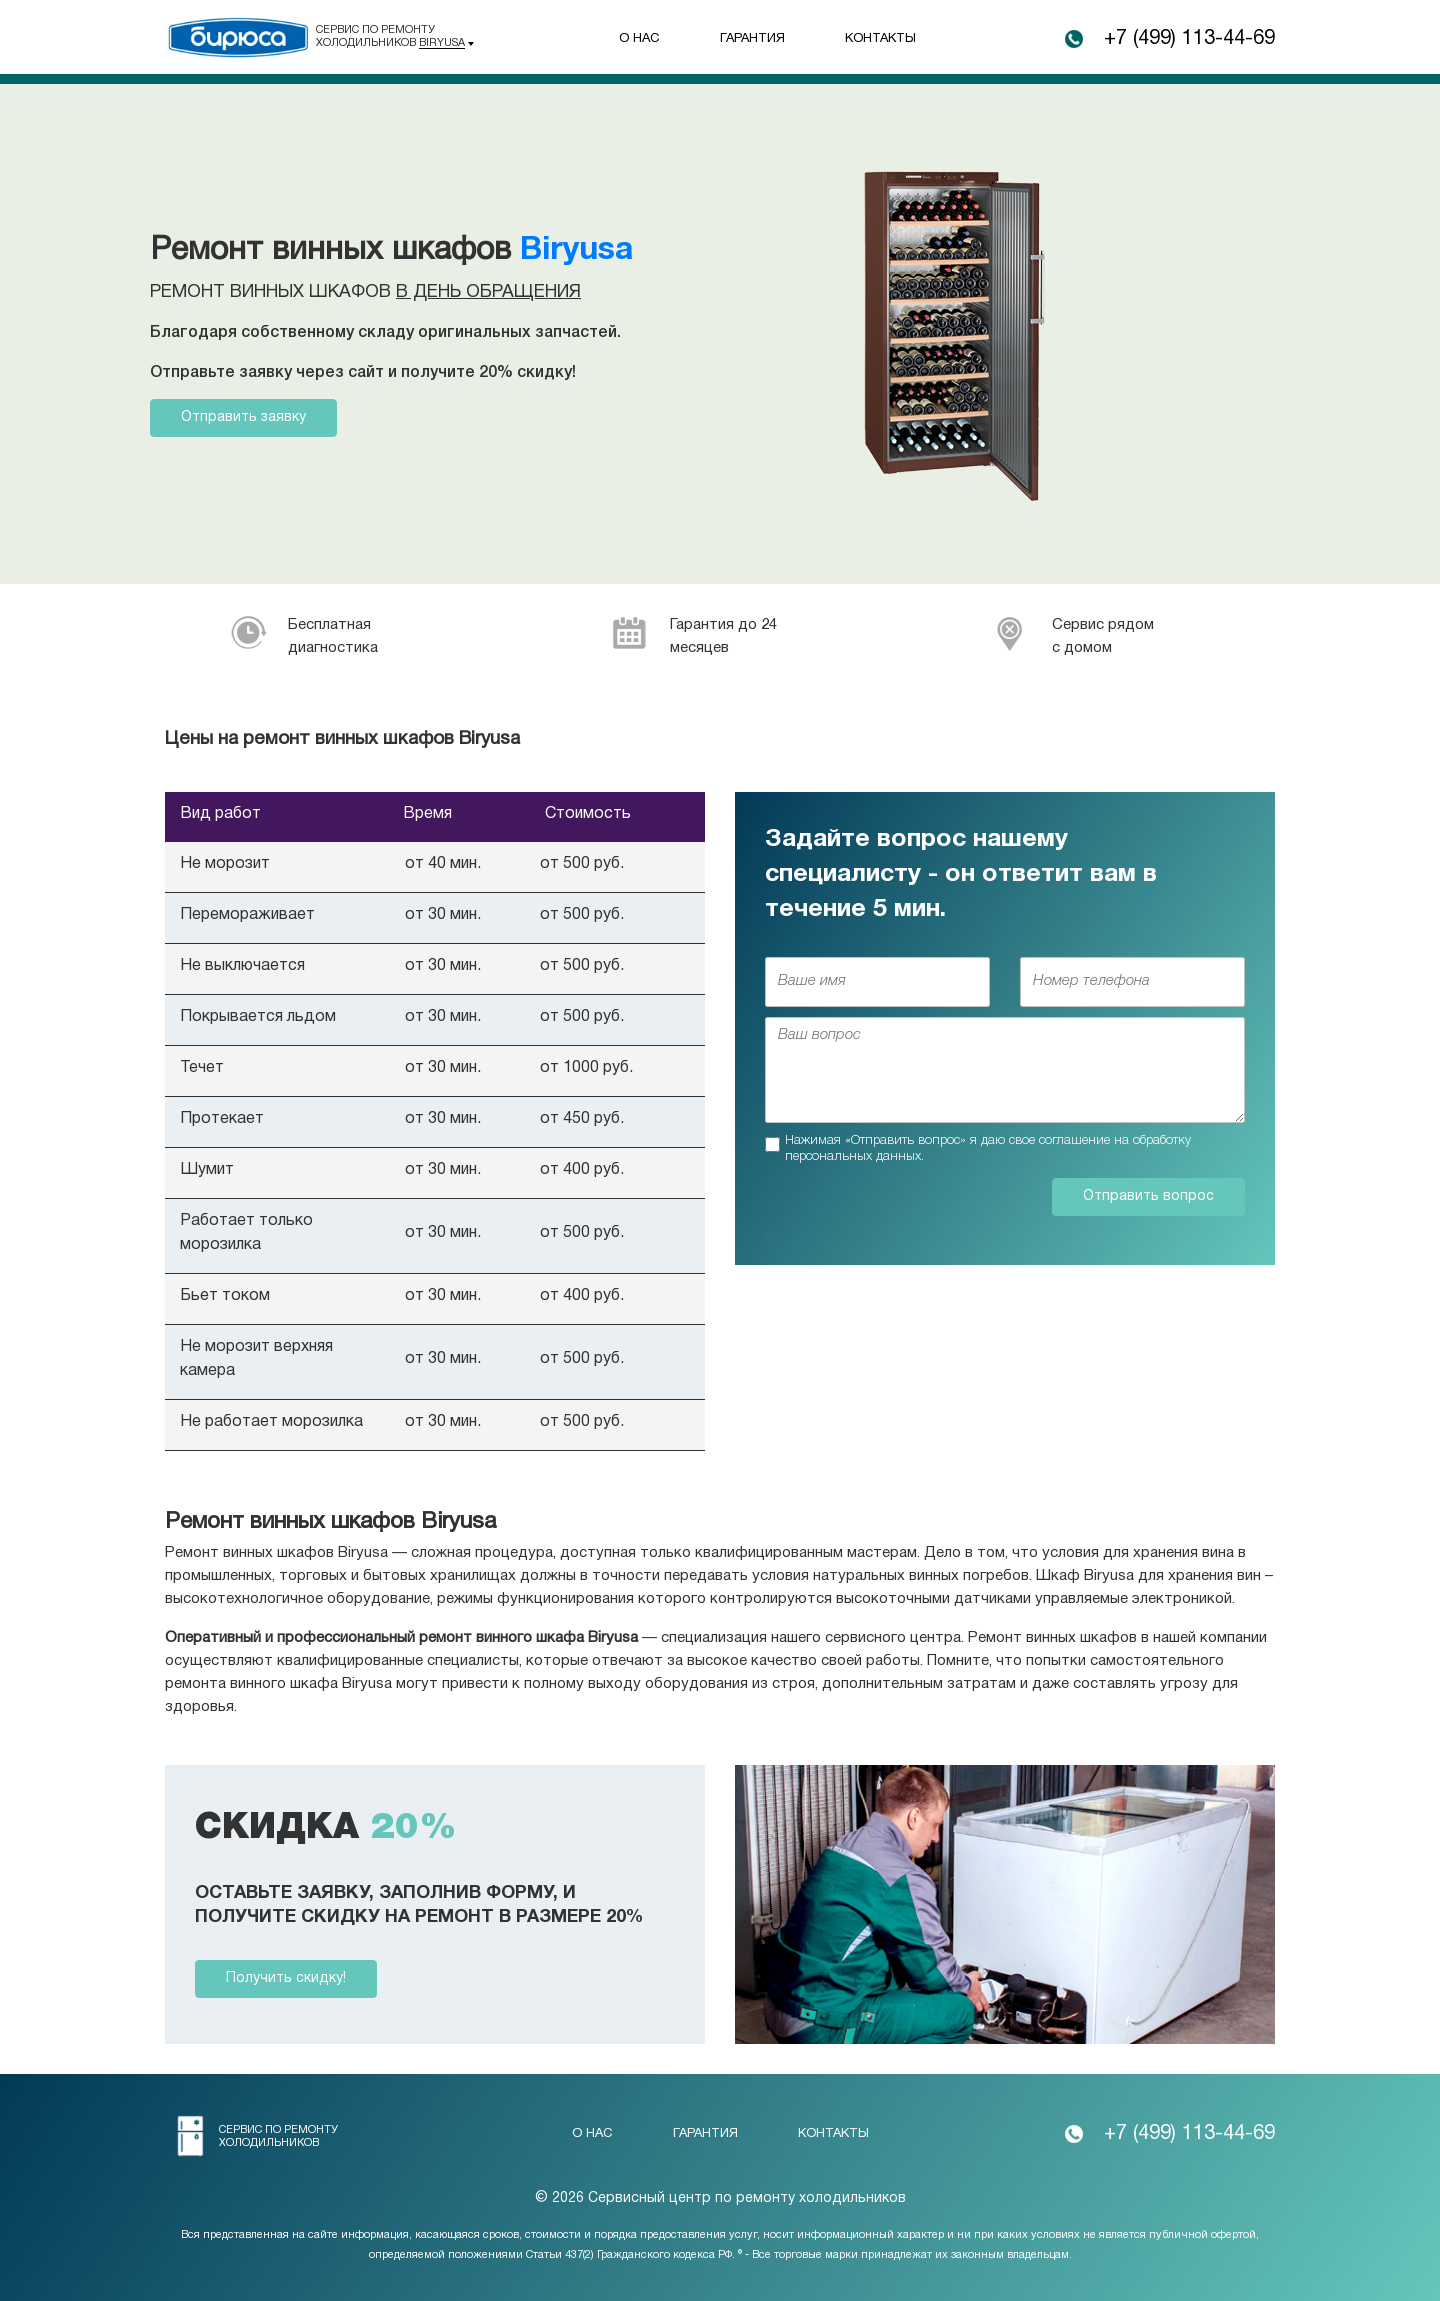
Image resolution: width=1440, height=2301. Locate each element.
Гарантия (752, 39)
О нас (639, 39)
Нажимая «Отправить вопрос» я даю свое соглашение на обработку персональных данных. (988, 1148)
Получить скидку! (286, 1978)
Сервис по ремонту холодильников (390, 37)
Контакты (880, 39)
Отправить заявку (243, 417)
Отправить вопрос (1148, 1196)
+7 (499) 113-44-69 (1189, 39)
